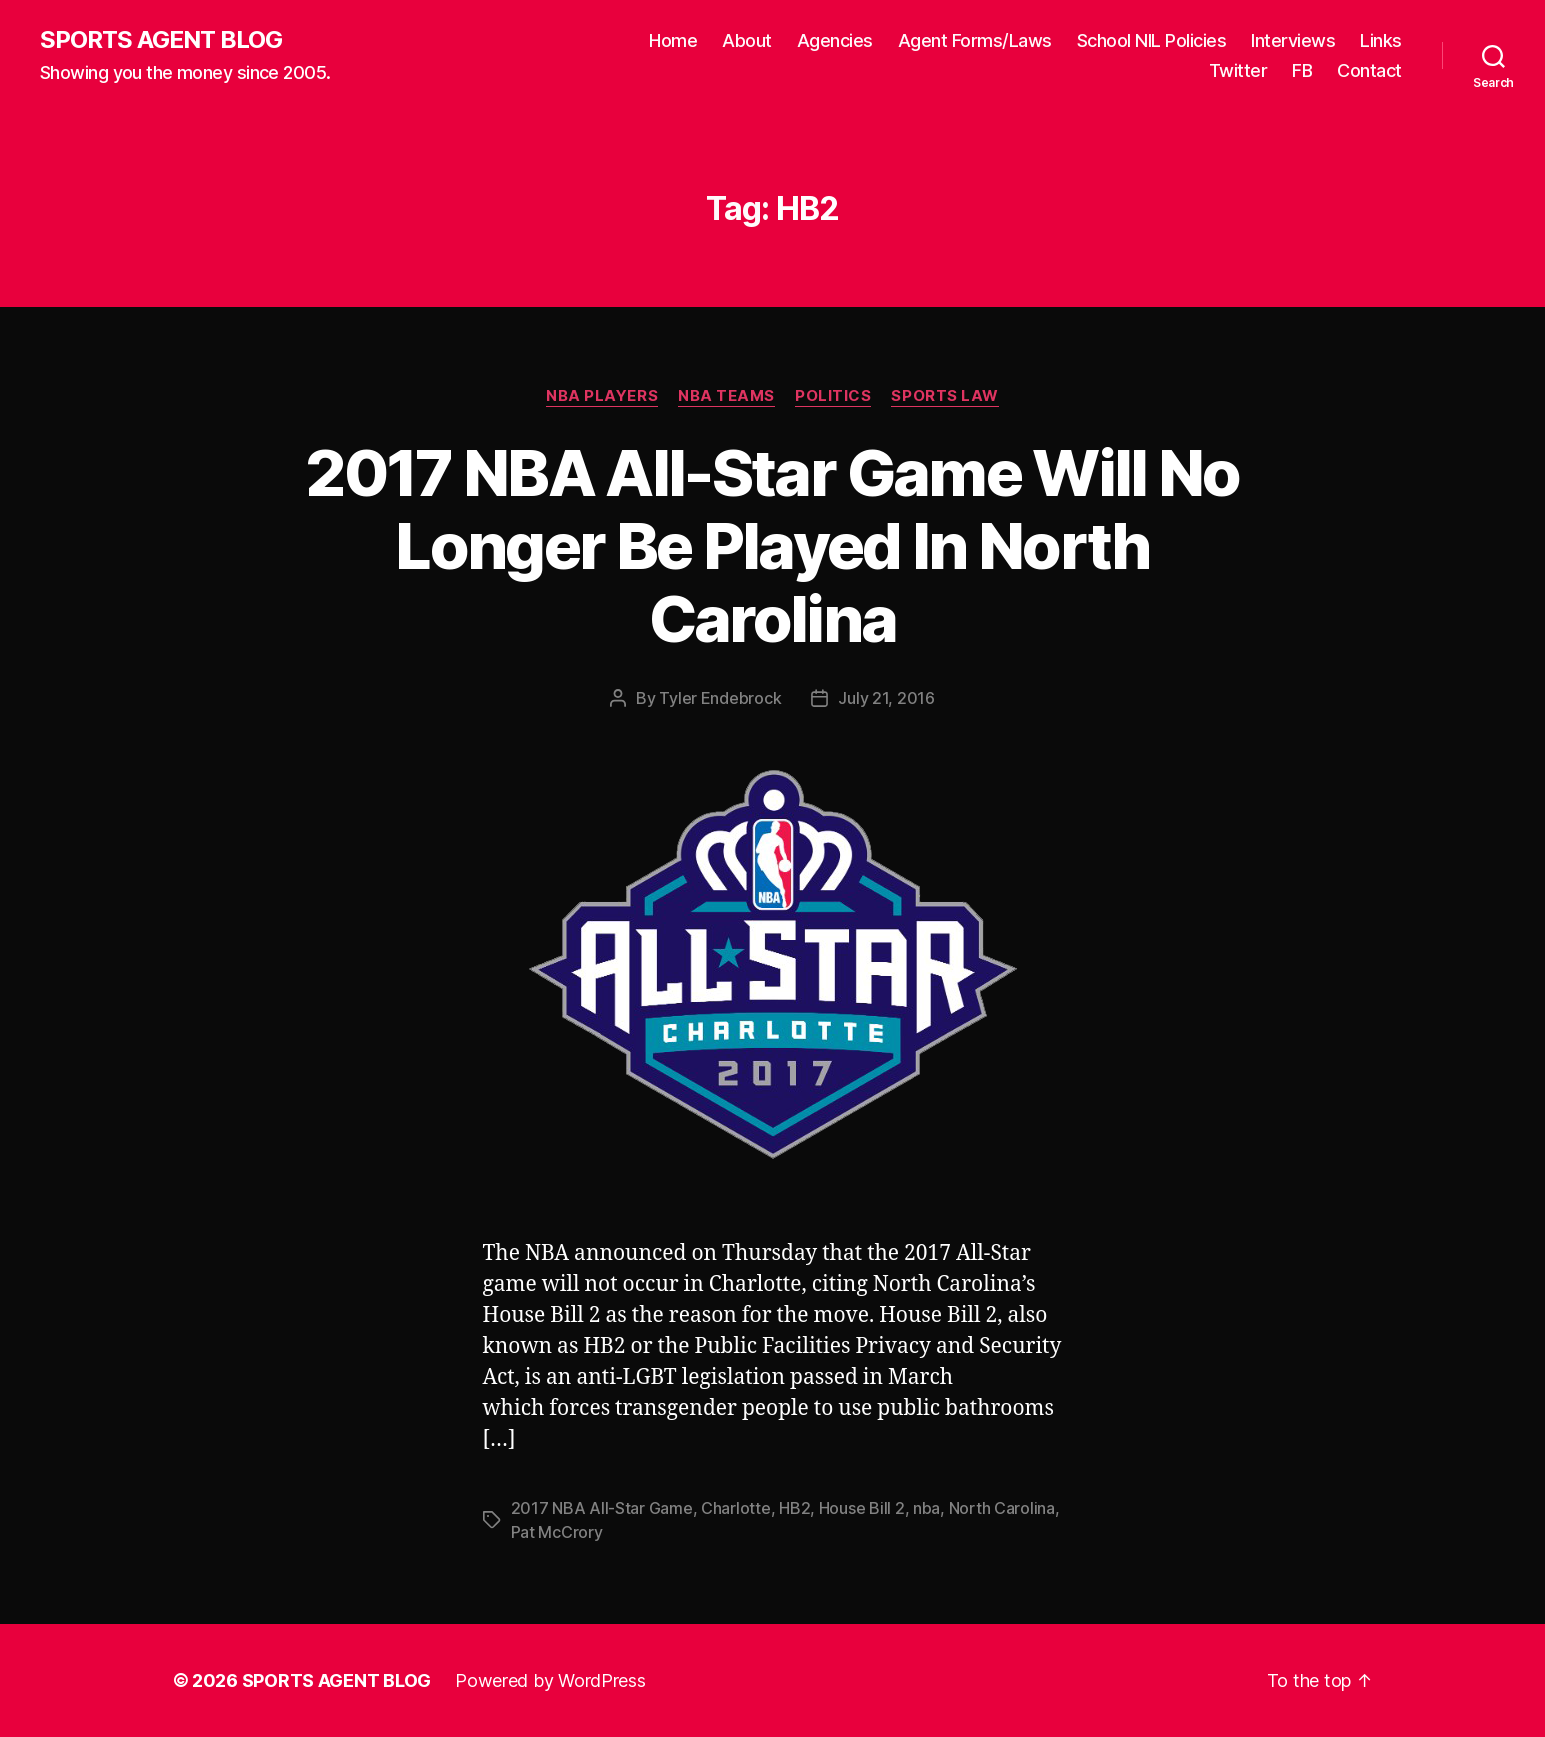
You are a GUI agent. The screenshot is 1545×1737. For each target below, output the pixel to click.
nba (926, 1508)
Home (673, 40)
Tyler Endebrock (720, 698)
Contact (1369, 70)
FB (1302, 70)
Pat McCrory (557, 1532)
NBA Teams (726, 396)
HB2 (794, 1508)
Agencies (835, 40)
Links (1381, 40)
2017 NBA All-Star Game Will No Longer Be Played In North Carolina (772, 545)
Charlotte (736, 1508)
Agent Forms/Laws (975, 40)
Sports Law (945, 396)
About (747, 40)
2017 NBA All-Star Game (602, 1508)
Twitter (1238, 70)
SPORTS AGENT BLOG (161, 40)
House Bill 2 (862, 1508)
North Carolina (1002, 1508)
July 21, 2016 (886, 698)
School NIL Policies (1152, 40)
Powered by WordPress (550, 1680)
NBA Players (602, 396)
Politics (833, 396)
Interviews (1293, 40)
